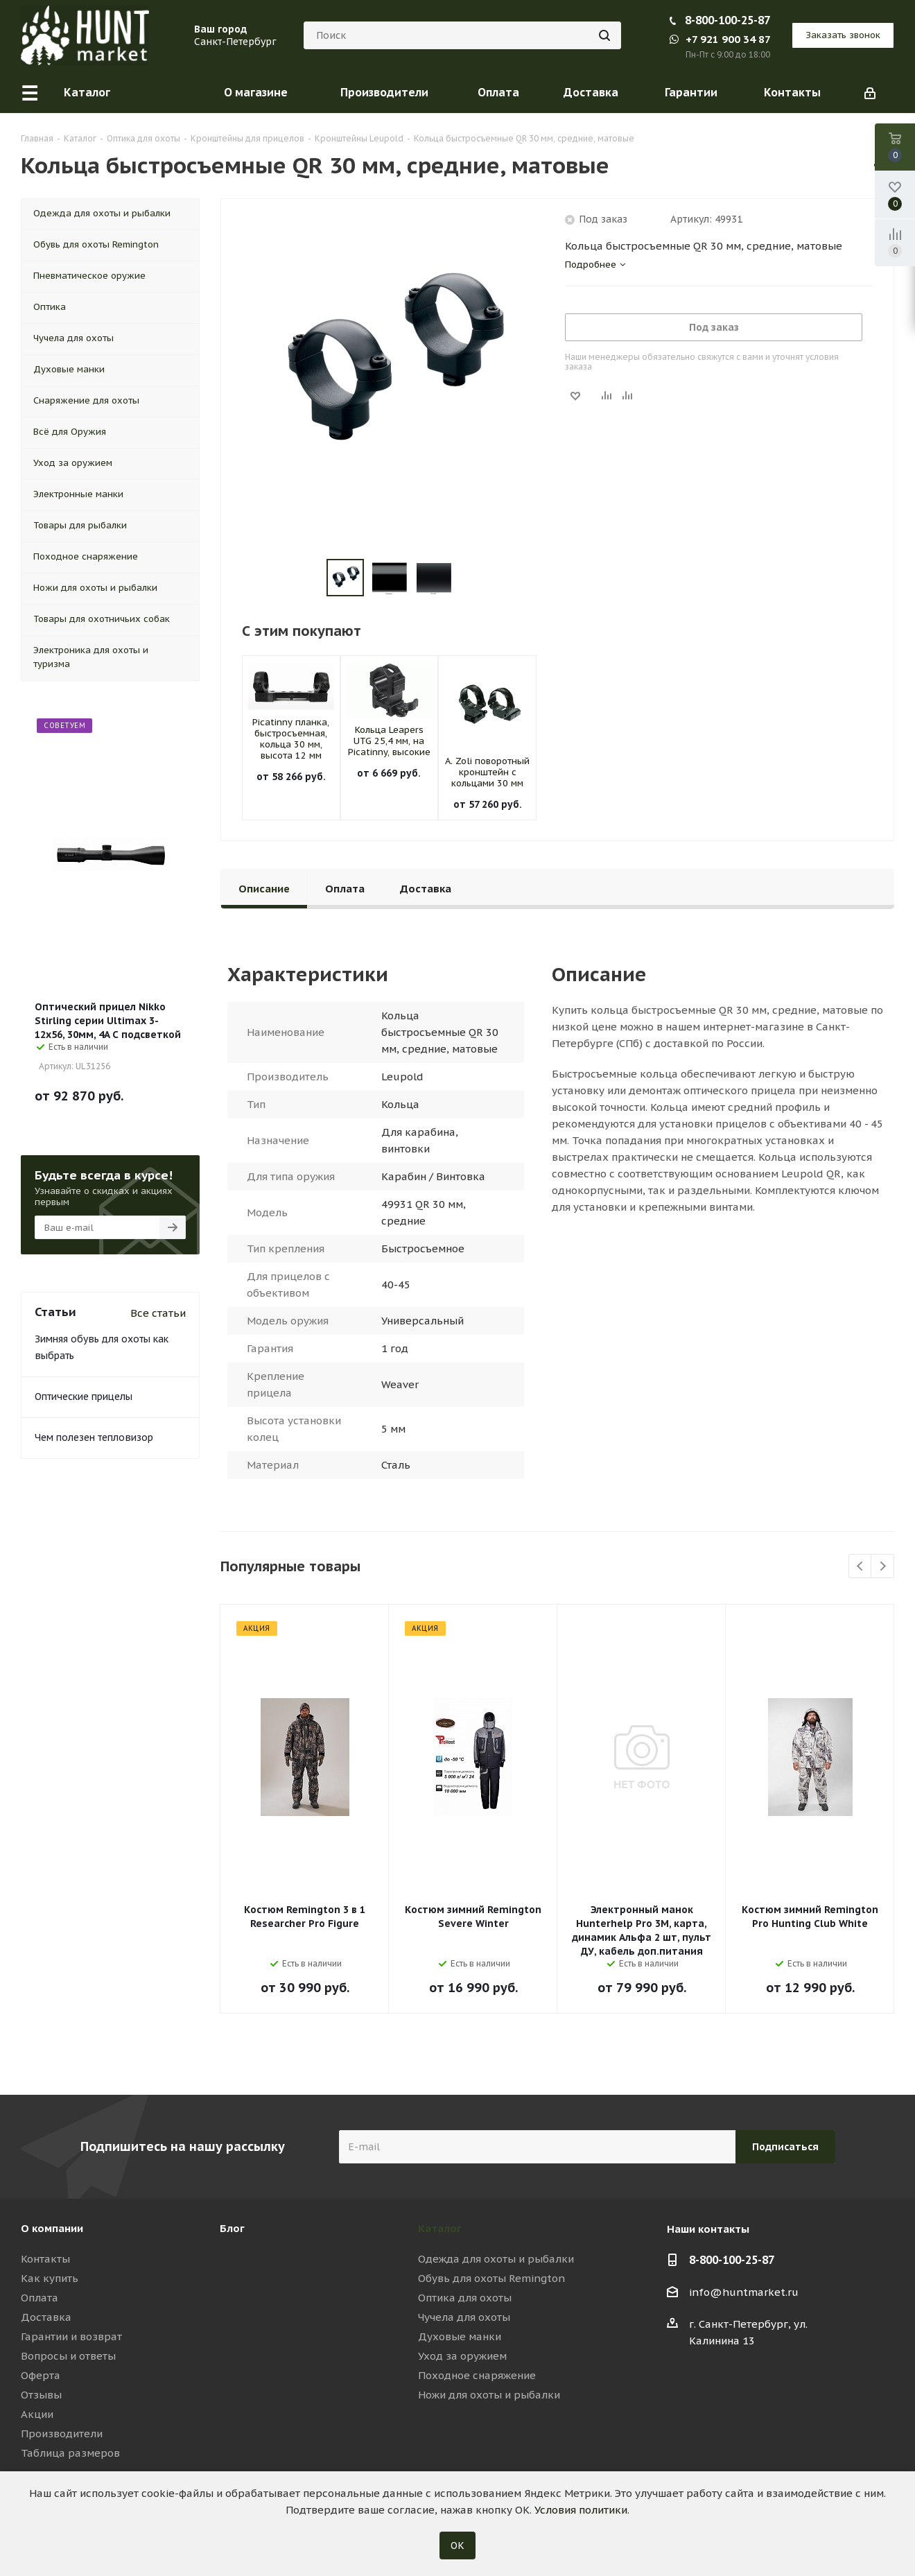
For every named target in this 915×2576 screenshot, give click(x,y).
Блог (232, 2228)
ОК (457, 2545)
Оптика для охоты (465, 2297)
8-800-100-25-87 (727, 20)
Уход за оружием (462, 2355)
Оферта (40, 2375)
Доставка (46, 2317)
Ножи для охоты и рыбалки (489, 2394)
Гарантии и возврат (71, 2336)
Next (882, 1567)
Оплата (39, 2297)
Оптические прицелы (83, 1396)
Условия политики (580, 2509)
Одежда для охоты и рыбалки (496, 2258)
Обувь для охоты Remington (491, 2278)
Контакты (45, 2258)
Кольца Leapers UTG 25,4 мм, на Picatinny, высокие (389, 741)
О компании (52, 2228)
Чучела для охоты (464, 2317)
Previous (860, 1567)
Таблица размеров (70, 2453)
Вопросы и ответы (68, 2355)
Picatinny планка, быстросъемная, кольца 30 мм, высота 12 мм (290, 738)
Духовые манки (459, 2336)
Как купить (49, 2278)
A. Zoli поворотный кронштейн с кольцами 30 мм (487, 772)
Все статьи (158, 1313)
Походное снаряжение (477, 2375)
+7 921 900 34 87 (720, 39)
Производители (62, 2433)
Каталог (440, 2228)
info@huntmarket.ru (744, 2292)
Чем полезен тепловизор (94, 1437)
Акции (37, 2414)
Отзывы (41, 2394)
